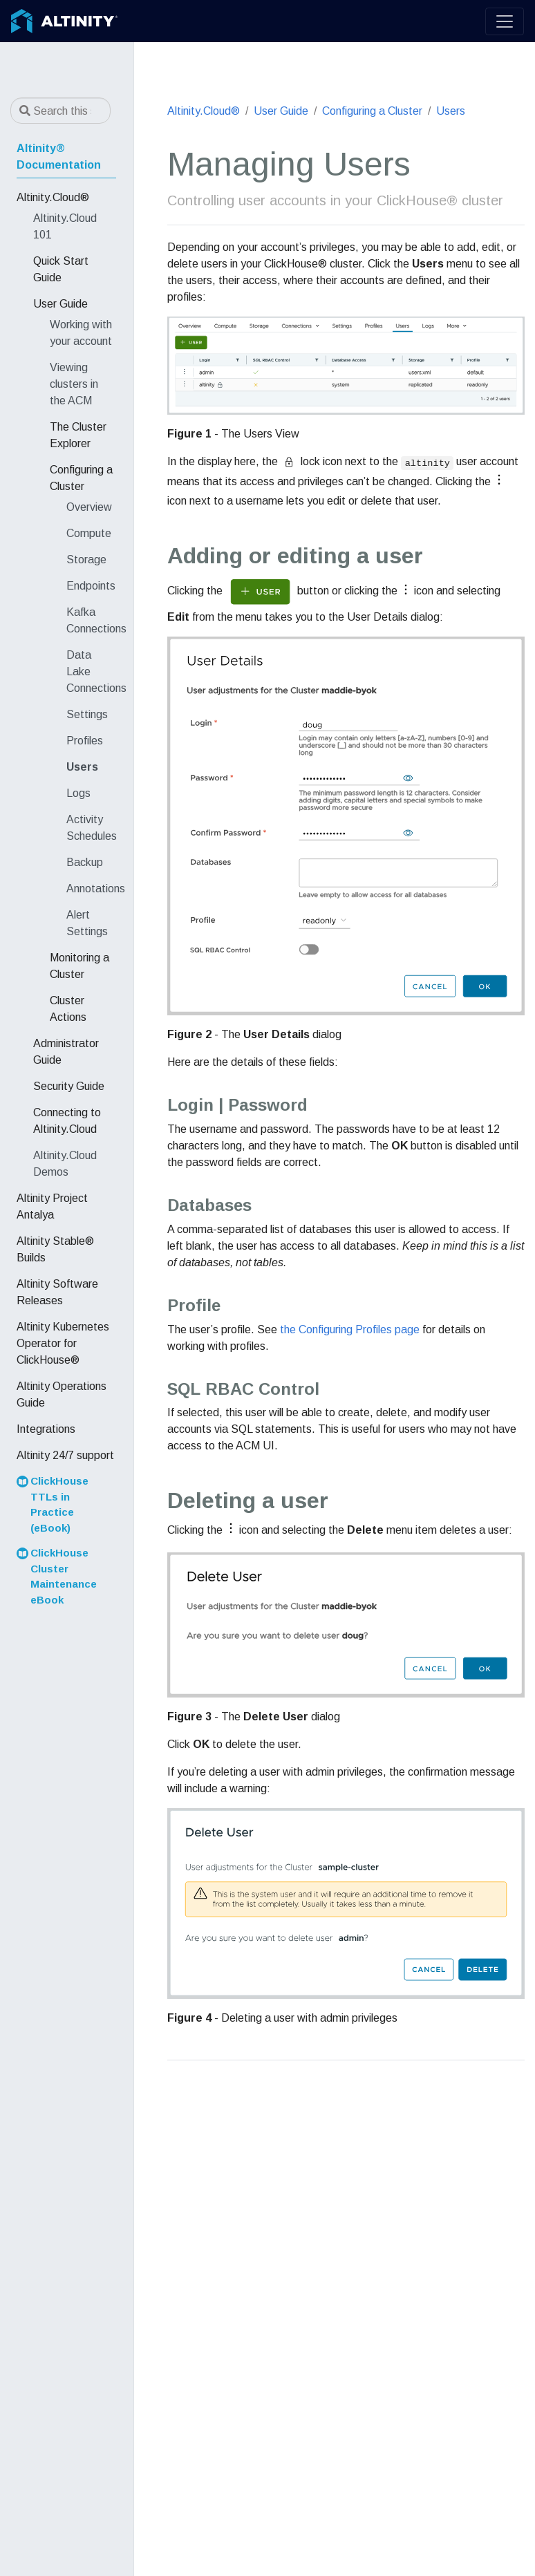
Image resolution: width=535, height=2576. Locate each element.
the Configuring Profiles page (350, 1329)
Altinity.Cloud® (203, 111)
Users (450, 111)
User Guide (281, 111)
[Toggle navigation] (504, 21)
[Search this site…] (60, 110)
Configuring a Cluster (372, 111)
